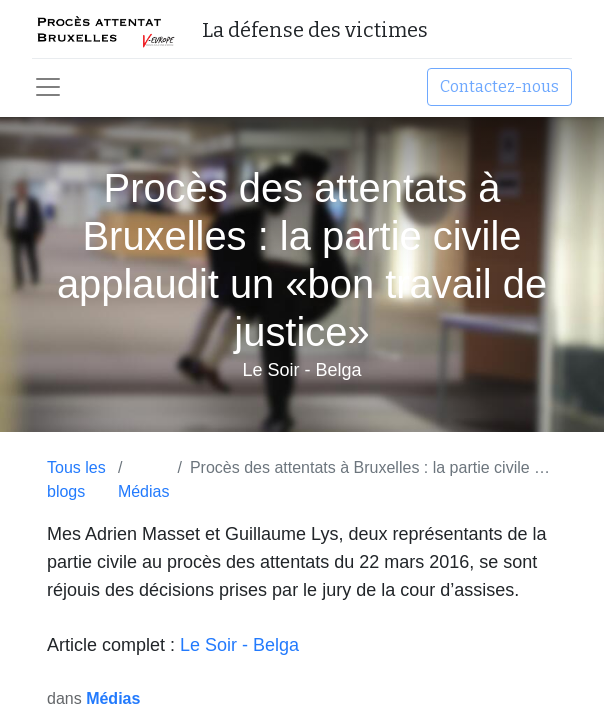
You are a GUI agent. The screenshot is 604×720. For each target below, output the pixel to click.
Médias (144, 491)
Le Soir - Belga (239, 645)
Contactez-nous (499, 86)
